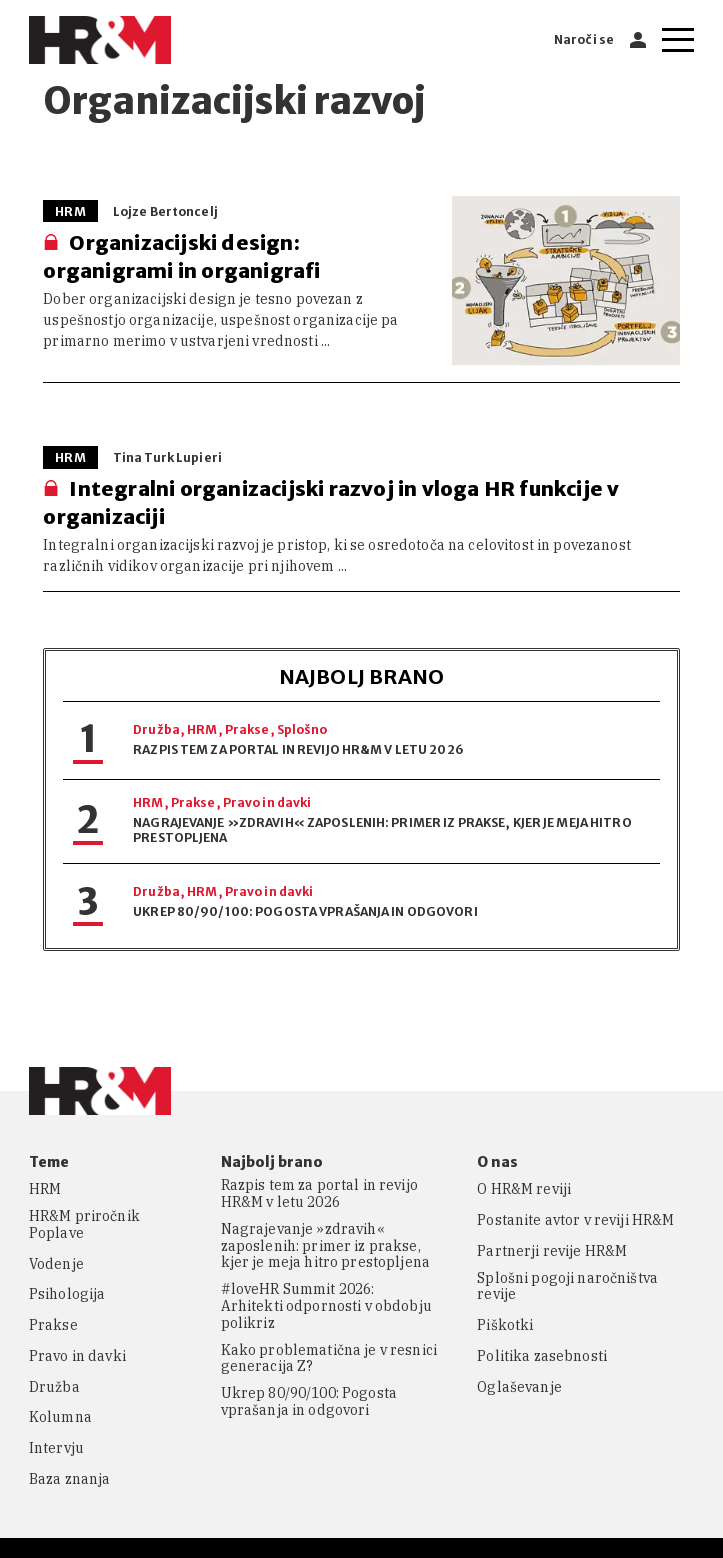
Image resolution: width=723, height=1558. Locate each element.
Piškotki (505, 1325)
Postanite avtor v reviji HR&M (575, 1220)
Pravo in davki (267, 802)
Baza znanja (70, 1479)
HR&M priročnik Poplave (84, 1225)
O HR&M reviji (524, 1189)
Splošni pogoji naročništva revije (567, 1287)
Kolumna (60, 1417)
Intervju (56, 1448)
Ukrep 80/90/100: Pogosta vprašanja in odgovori (305, 911)
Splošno (302, 729)
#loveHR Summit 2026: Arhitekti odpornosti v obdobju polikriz (326, 1306)
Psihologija (67, 1294)
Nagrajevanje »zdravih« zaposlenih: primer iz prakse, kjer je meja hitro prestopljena (325, 1246)
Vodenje (56, 1264)
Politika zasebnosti (542, 1356)
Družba (156, 729)
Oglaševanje (519, 1387)
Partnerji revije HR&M (552, 1251)
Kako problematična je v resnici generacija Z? (329, 1359)
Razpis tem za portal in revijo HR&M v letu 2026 (298, 749)
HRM (202, 729)
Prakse (247, 729)
